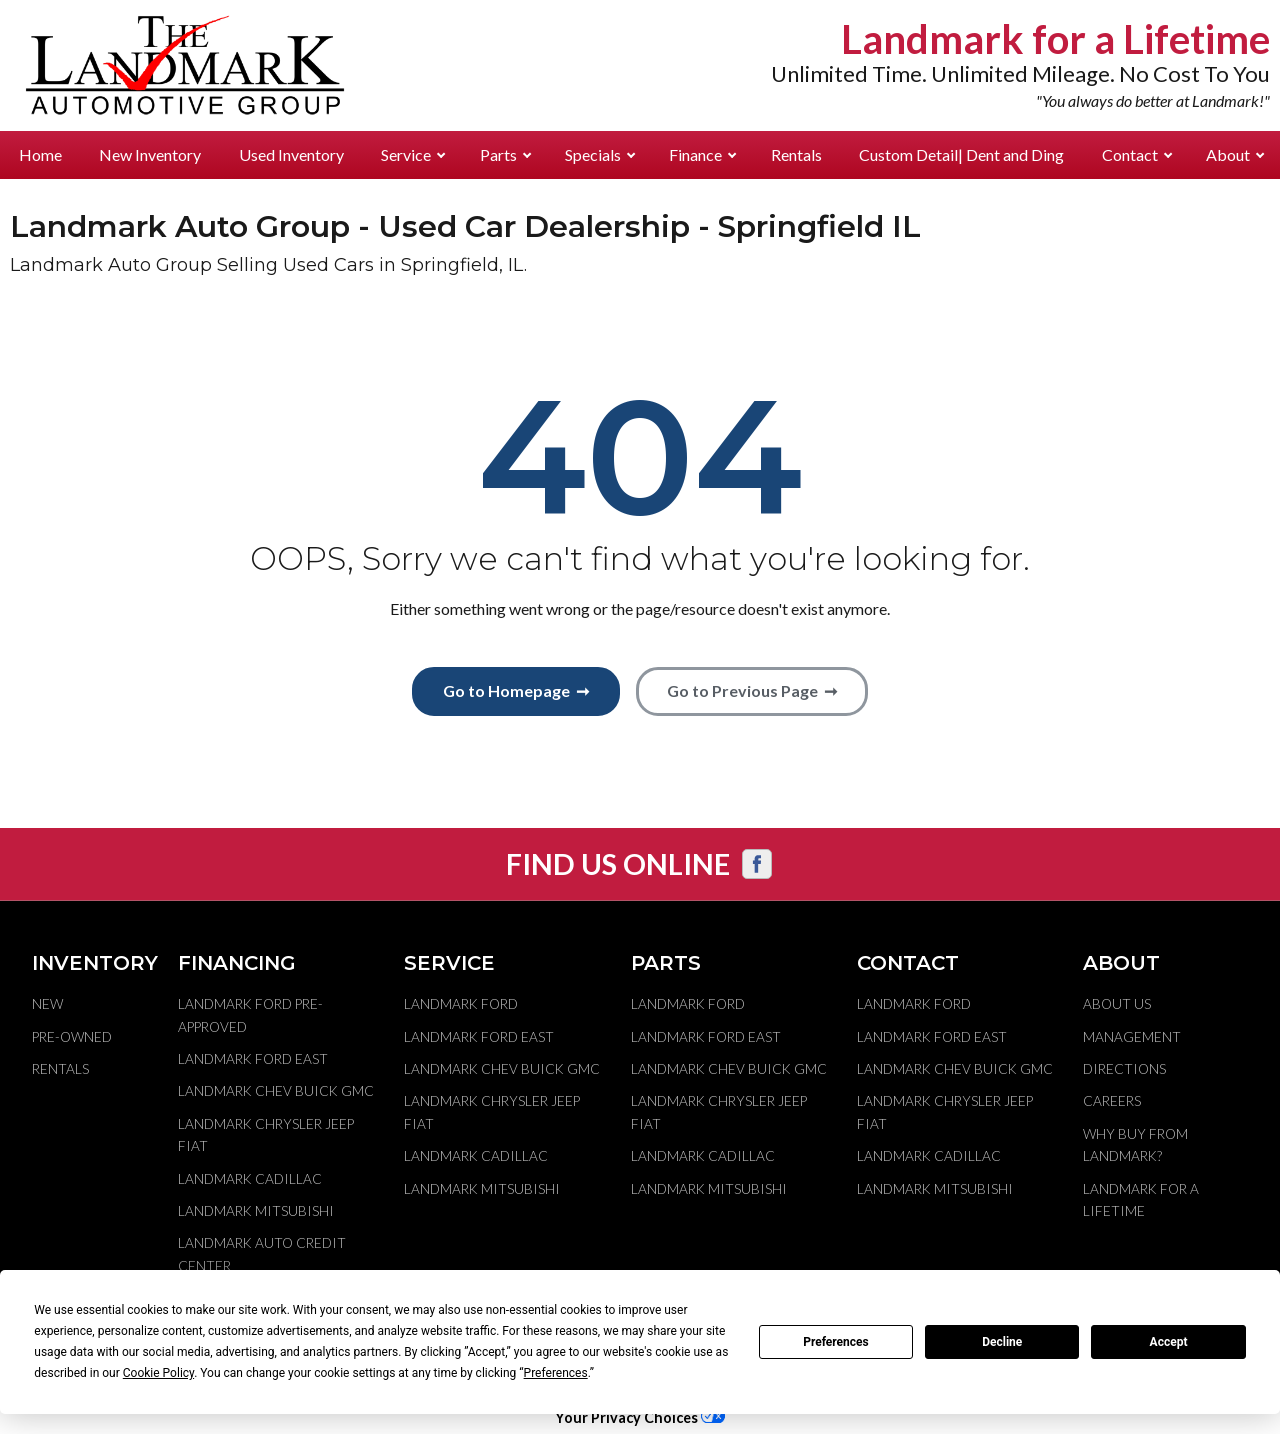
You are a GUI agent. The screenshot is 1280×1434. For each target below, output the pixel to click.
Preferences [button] (556, 1373)
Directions (1124, 1069)
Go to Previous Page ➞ (752, 690)
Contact (1137, 154)
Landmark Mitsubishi (256, 1211)
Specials (600, 154)
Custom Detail (961, 154)
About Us (1117, 1004)
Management (1132, 1037)
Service (413, 154)
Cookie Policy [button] (158, 1373)
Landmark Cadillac (250, 1179)
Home (40, 154)
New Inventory (150, 154)
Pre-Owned (72, 1037)
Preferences (836, 1342)
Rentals (796, 154)
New (47, 1004)
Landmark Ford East (253, 1059)
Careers (1112, 1101)
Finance (702, 154)
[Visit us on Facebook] (757, 864)
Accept (1169, 1342)
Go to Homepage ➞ (516, 690)
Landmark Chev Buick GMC (276, 1091)
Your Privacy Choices (640, 1417)
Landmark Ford (461, 1004)
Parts (505, 154)
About (1235, 154)
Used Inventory (291, 154)
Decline (1002, 1342)
